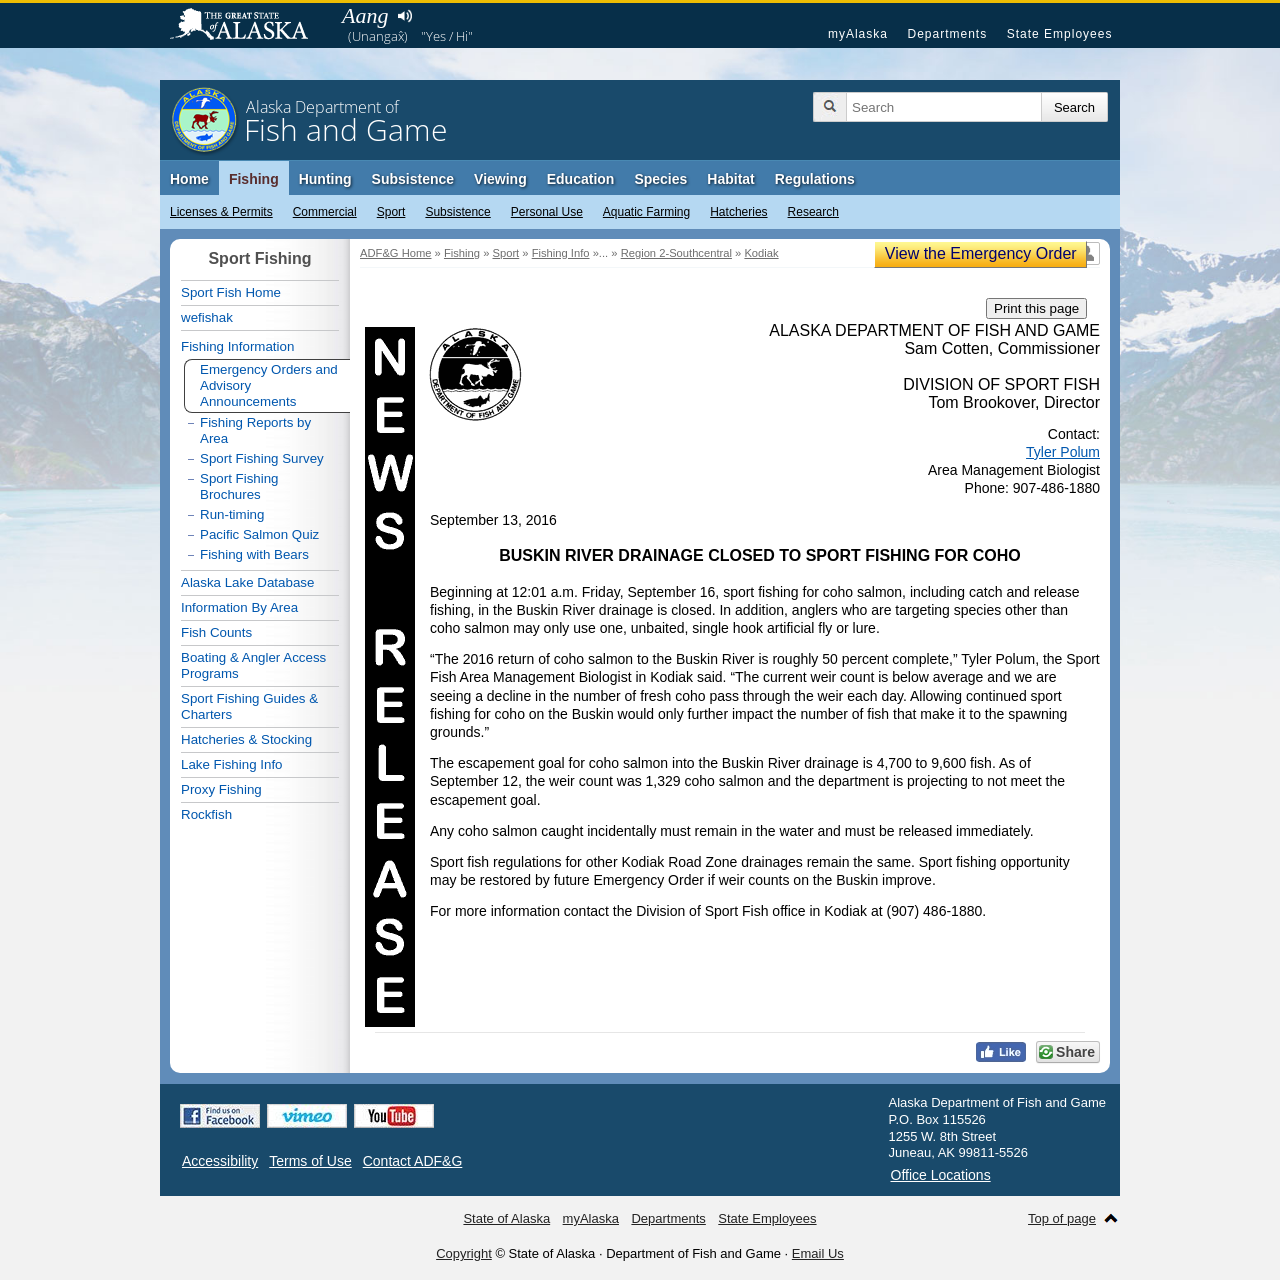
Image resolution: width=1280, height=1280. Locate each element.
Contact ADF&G (413, 1161)
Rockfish (206, 814)
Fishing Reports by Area (255, 430)
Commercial (325, 212)
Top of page (1062, 1218)
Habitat (730, 179)
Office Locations (941, 1175)
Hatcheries (738, 212)
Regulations (815, 179)
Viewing (500, 179)
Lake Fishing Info (232, 764)
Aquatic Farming (646, 212)
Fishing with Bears (254, 554)
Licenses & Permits (221, 212)
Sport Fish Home (231, 292)
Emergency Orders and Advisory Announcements (269, 385)
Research (813, 212)
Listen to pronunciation (404, 16)
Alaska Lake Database (247, 582)
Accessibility (220, 1161)
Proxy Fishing (221, 789)
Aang (365, 15)
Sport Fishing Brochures (239, 486)
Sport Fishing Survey (262, 458)
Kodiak (761, 253)
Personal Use (547, 212)
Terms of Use (310, 1161)
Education (581, 179)
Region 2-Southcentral (676, 253)
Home (189, 179)
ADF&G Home (396, 253)
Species (660, 179)
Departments (947, 34)
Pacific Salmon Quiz (259, 534)
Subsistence (457, 212)
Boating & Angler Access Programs (253, 665)
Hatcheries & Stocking (246, 739)
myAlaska (858, 34)
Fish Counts (216, 632)
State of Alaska (249, 26)
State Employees (1060, 34)
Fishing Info (561, 253)
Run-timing (232, 514)
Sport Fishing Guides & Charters (249, 706)
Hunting (325, 179)
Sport (391, 212)
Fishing (254, 179)
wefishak (207, 317)
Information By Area (239, 607)
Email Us (818, 1253)
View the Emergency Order (981, 253)
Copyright (464, 1253)
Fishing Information (237, 346)
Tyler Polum (1063, 452)
